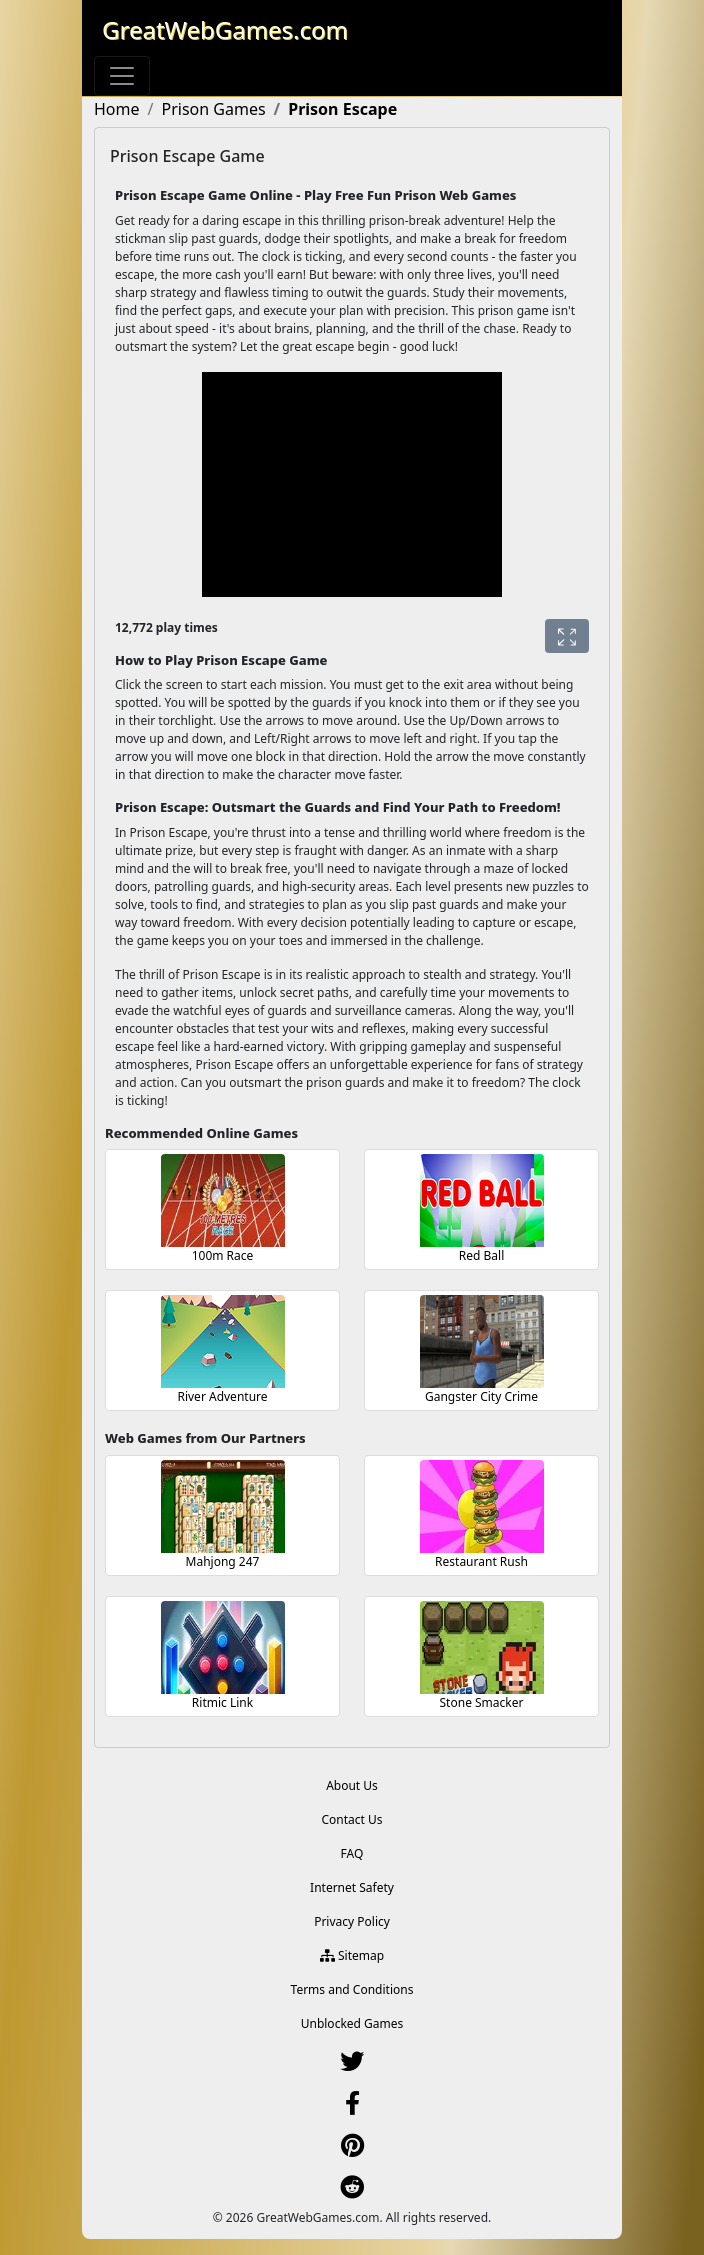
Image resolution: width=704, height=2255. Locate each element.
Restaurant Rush (481, 1561)
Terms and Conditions (352, 1989)
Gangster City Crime (481, 1396)
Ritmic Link (222, 1702)
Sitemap (352, 1955)
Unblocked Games (352, 2023)
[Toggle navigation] (122, 76)
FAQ (352, 1853)
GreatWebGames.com (225, 29)
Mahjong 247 (223, 1561)
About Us (352, 1785)
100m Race (223, 1255)
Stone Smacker (482, 1702)
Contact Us (351, 1819)
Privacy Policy (352, 1921)
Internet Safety (352, 1887)
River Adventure (222, 1396)
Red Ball (481, 1255)
